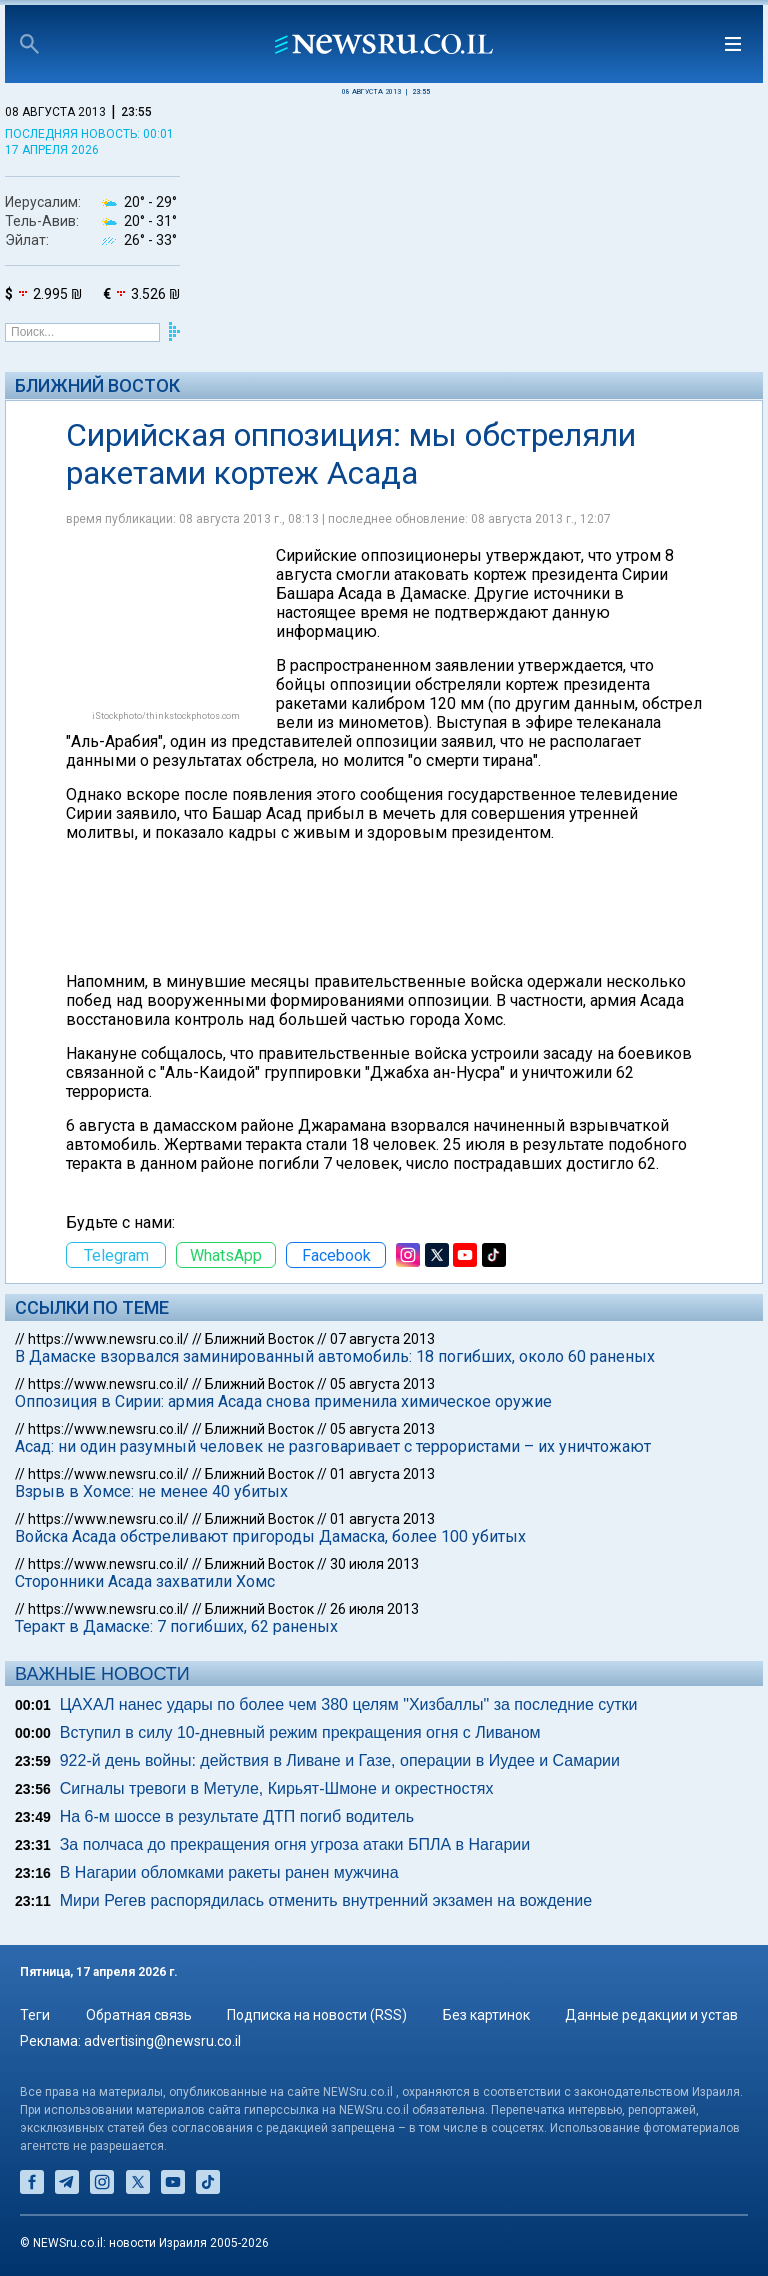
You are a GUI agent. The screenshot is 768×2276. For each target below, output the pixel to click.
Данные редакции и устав (651, 2015)
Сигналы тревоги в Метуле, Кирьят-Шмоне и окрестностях (277, 1788)
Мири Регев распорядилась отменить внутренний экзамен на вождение (326, 1900)
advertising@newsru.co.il (162, 2041)
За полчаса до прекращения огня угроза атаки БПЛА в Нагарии (295, 1844)
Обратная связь (139, 2015)
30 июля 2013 (374, 1564)
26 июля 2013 (374, 1609)
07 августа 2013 (382, 1339)
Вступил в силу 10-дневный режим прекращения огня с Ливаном (300, 1732)
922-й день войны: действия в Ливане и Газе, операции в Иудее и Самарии (340, 1760)
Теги (35, 2015)
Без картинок (486, 2015)
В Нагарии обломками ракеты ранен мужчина (229, 1872)
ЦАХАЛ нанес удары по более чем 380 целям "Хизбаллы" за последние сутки (349, 1704)
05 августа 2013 (382, 1384)
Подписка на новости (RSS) (317, 2015)
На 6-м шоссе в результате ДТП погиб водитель (237, 1816)
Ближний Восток (97, 385)
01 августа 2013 (382, 1474)
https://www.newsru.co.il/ (108, 1339)
